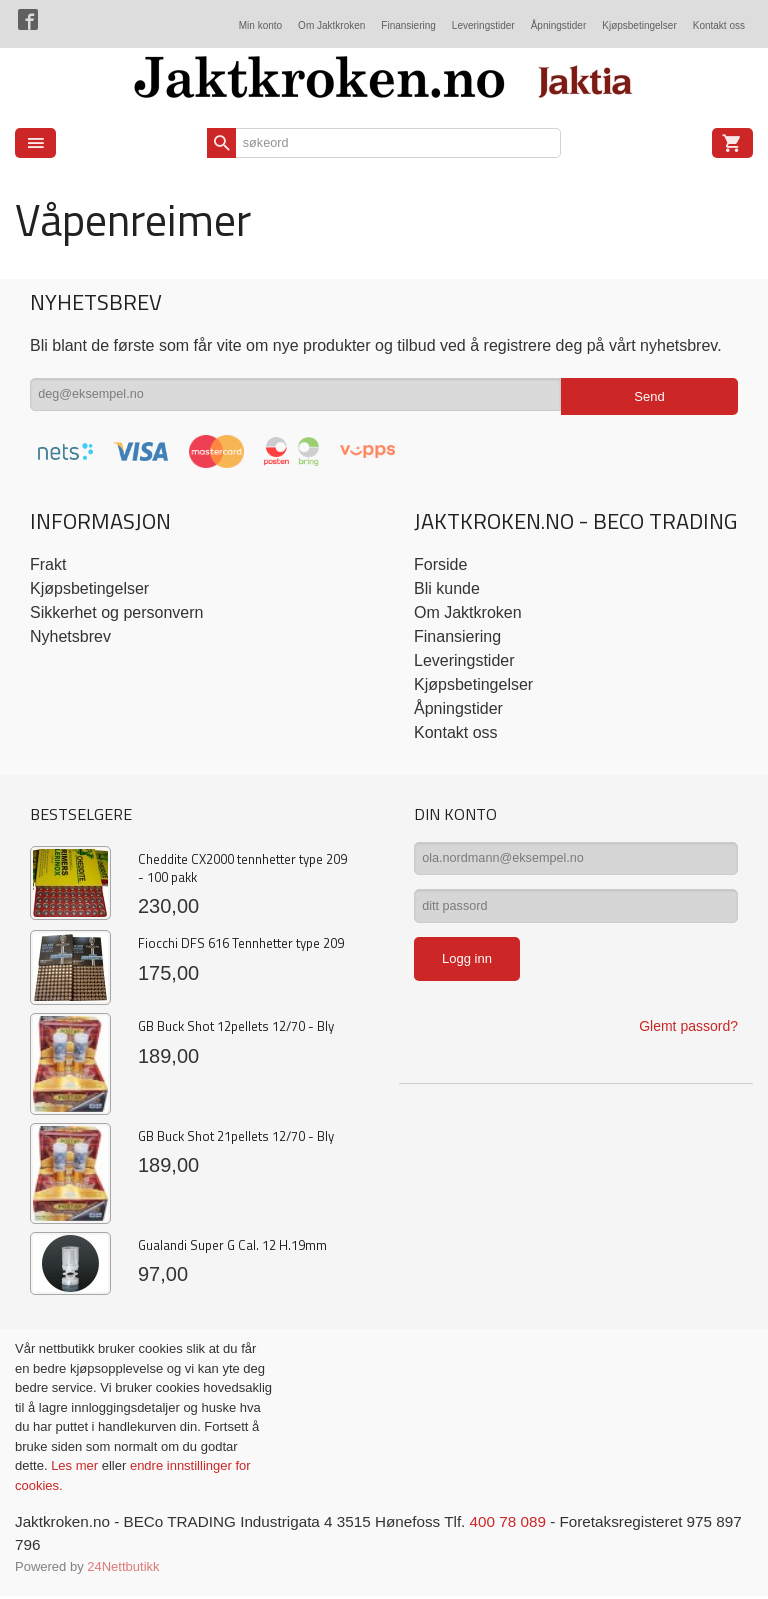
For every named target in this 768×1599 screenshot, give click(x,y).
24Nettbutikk (123, 1568)
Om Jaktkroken (331, 25)
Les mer (76, 1465)
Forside (440, 564)
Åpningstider (559, 25)
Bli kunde (447, 588)
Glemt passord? (688, 1037)
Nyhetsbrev (70, 636)
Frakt (48, 564)
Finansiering (408, 25)
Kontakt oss (719, 25)
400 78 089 (532, 1522)
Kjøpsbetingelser (639, 25)
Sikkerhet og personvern (116, 612)
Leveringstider (483, 25)
